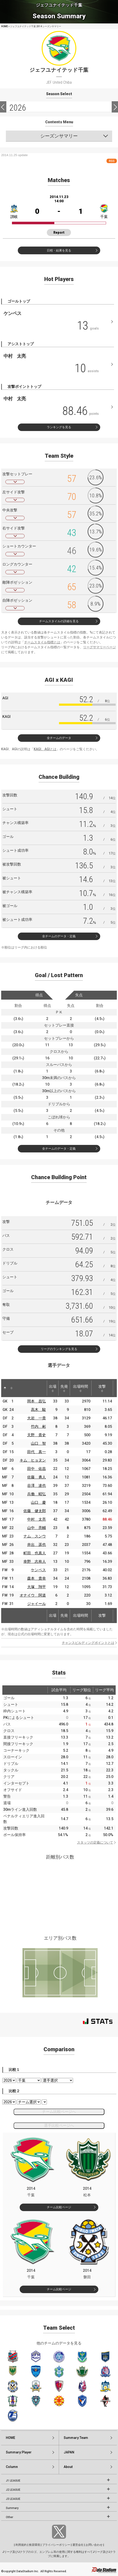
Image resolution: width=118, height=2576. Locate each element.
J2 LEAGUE (13, 2489)
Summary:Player (19, 2452)
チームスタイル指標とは (42, 642)
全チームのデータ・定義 (59, 936)
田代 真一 (36, 1452)
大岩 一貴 (36, 1418)
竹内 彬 (38, 1426)
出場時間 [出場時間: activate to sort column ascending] (80, 1388)
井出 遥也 (36, 1544)
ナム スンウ (34, 1536)
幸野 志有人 (34, 1561)
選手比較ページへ (59, 2125)
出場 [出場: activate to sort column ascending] (52, 1388)
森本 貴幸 (36, 1578)
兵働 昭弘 (36, 1494)
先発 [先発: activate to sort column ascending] (64, 1388)
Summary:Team (76, 2438)
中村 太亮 (36, 1519)
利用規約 (21, 2544)
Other (9, 2517)
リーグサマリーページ (99, 647)
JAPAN (69, 2452)
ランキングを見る (59, 427)
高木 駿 (38, 1409)
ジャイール (36, 1603)
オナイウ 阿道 (33, 1595)
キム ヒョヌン (33, 1460)
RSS (111, 161)
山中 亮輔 (36, 1528)
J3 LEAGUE (13, 2499)
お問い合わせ (94, 2544)
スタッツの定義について (95, 1842)
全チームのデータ (59, 738)
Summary (12, 2508)
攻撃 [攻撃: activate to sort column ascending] (102, 1388)
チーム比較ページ (59, 2207)
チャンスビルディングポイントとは (88, 1643)
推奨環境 (34, 2544)
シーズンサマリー (59, 136)
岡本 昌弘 (36, 1401)
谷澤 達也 (36, 1485)
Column (12, 2467)
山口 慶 (38, 1502)
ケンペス (38, 1570)
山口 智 (38, 1443)
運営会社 (78, 2544)
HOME (4, 26)
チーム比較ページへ (59, 2112)
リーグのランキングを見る (59, 1349)
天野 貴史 (36, 1435)
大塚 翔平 (36, 1587)
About (68, 2467)
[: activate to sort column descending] (4, 1388)
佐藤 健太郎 (34, 1511)
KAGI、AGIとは (45, 749)
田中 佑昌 (36, 1468)
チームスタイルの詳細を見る (59, 621)
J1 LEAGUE (13, 2480)
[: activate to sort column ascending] (11, 1388)
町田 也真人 (34, 1553)
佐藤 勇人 (36, 1477)
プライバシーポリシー (56, 2544)
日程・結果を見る (59, 250)
